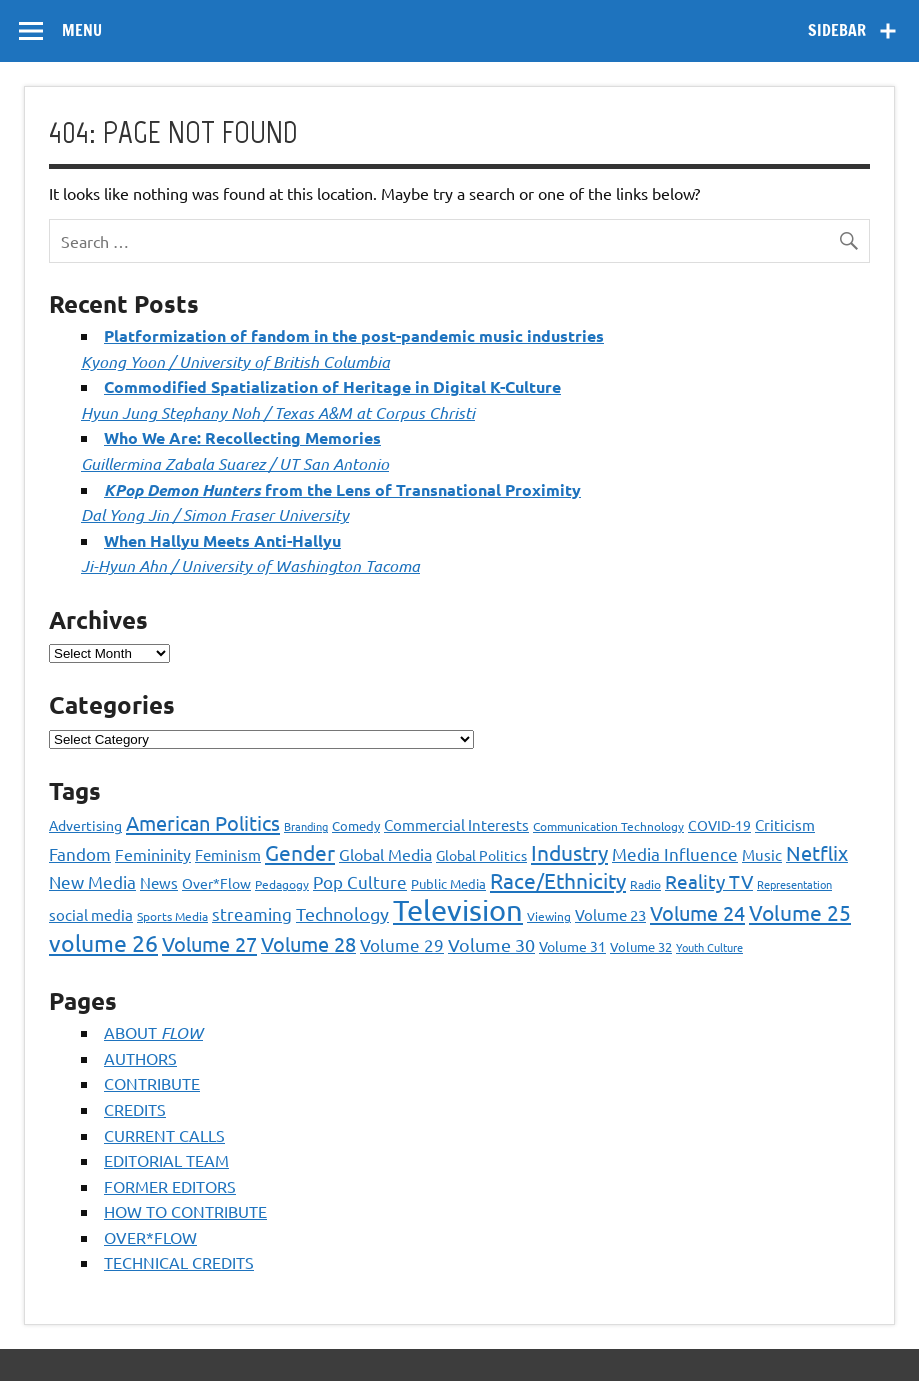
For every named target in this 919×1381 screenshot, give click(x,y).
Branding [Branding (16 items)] (306, 826)
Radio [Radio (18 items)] (645, 884)
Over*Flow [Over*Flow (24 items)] (216, 883)
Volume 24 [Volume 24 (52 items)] (697, 912)
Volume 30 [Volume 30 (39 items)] (491, 944)
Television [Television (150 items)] (458, 910)
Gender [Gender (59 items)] (300, 852)
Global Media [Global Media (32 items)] (385, 854)
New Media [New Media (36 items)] (92, 881)
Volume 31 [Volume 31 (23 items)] (572, 946)
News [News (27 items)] (159, 882)
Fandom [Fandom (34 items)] (80, 853)
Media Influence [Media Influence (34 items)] (675, 853)
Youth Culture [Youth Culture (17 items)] (709, 947)
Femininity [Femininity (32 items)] (153, 854)
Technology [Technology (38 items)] (342, 913)
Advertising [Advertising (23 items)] (85, 825)
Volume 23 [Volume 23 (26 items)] (610, 914)
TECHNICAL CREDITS (179, 1262)
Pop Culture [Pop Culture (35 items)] (360, 881)
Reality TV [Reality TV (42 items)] (709, 881)
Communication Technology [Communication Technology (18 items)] (608, 826)
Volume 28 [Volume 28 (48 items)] (308, 943)
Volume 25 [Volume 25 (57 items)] (800, 912)
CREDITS (135, 1109)
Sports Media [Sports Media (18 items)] (172, 916)
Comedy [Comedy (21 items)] (356, 825)
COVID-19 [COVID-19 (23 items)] (719, 825)
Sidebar (837, 30)
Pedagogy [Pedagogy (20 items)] (282, 884)
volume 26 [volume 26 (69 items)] (103, 942)
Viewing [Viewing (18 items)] (549, 916)
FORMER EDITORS (170, 1186)
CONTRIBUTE (152, 1083)
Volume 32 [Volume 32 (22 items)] (641, 946)
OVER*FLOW (150, 1237)
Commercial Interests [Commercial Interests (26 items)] (456, 824)
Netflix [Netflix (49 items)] (817, 852)
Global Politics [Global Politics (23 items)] (481, 855)
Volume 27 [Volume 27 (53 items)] (209, 943)
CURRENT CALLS (164, 1135)
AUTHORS (140, 1058)
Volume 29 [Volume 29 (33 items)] (402, 944)
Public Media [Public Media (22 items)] (448, 883)
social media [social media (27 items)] (91, 914)
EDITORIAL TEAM (166, 1160)
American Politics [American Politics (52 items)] (203, 822)
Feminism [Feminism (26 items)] (228, 854)
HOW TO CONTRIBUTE (185, 1211)
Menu (82, 30)
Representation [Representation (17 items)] (794, 884)
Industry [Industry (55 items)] (569, 852)
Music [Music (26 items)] (762, 854)
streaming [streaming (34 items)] (252, 913)
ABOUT (153, 1032)
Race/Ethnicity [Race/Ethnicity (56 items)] (558, 880)
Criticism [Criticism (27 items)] (785, 824)
